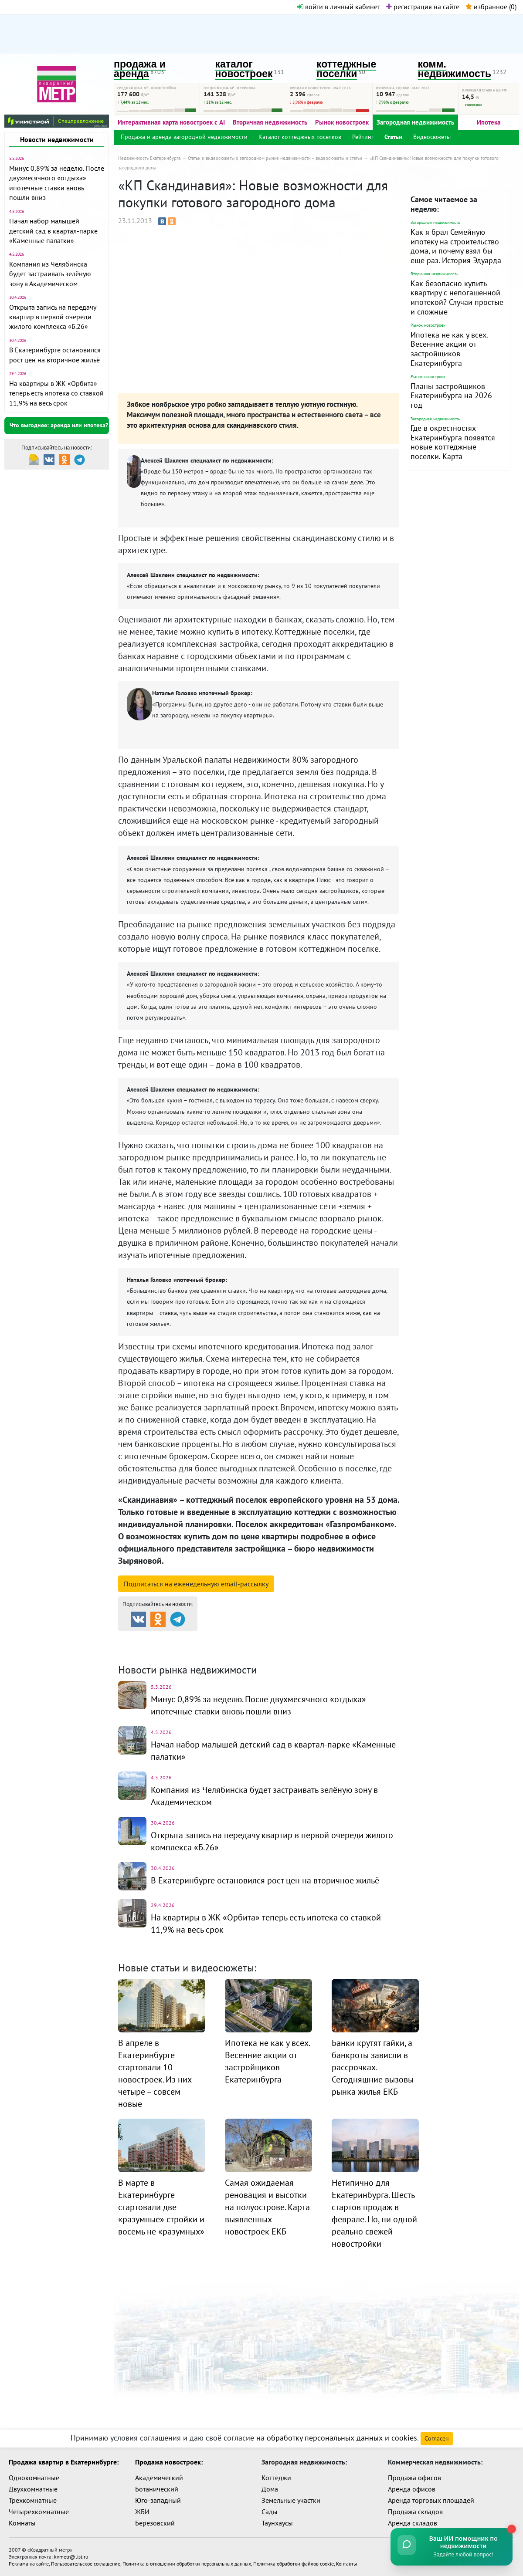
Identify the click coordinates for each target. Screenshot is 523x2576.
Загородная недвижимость (415, 122)
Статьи (393, 137)
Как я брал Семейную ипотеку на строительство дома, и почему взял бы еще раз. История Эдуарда (456, 246)
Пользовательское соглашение (85, 2563)
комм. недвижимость (455, 69)
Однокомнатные (34, 2477)
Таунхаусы (277, 2523)
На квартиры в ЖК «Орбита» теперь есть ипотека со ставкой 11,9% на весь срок (56, 393)
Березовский (155, 2523)
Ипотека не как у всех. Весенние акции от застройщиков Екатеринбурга (449, 349)
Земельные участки (291, 2500)
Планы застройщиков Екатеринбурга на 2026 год (451, 395)
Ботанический (156, 2489)
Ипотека (488, 122)
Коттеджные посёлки (353, 1638)
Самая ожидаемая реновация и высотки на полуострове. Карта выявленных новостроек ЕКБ (267, 2207)
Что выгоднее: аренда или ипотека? (59, 425)
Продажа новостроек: (169, 2462)
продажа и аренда (140, 69)
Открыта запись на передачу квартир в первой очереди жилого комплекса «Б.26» (52, 317)
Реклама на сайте (29, 2563)
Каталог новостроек (259, 1638)
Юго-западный (158, 2500)
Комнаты (22, 2523)
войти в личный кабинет (338, 6)
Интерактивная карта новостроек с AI (171, 122)
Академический (159, 2477)
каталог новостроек (244, 69)
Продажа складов (415, 2511)
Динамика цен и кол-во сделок (279, 1649)
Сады (270, 2511)
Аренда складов (412, 2523)
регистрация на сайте (422, 6)
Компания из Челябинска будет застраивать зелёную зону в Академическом (50, 274)
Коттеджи (276, 2477)
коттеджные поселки (346, 69)
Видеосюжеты (432, 137)
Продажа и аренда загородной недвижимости (184, 137)
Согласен (437, 2438)
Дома (270, 2489)
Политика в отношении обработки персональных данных (186, 2563)
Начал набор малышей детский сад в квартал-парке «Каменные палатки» (53, 230)
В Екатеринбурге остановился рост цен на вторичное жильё (265, 1880)
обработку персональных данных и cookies (342, 2438)
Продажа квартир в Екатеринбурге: (64, 2462)
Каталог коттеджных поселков (299, 137)
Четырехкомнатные (39, 2511)
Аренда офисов (411, 2489)
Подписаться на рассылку (196, 1583)
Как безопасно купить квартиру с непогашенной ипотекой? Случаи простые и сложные (457, 297)
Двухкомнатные (33, 2489)
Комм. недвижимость (168, 1649)
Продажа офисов (414, 2477)
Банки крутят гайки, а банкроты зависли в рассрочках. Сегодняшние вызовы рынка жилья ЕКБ (373, 2067)
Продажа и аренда (164, 1638)
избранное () (490, 6)
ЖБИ (142, 2511)
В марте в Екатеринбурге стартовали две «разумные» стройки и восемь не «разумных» (161, 2207)
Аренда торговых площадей (431, 2500)
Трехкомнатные (33, 2500)
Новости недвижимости (57, 139)
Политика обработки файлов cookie (293, 2563)
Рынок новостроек (342, 122)
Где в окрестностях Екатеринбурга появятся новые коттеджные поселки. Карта (453, 442)
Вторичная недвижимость (270, 122)
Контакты (346, 2563)
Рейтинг (363, 137)
